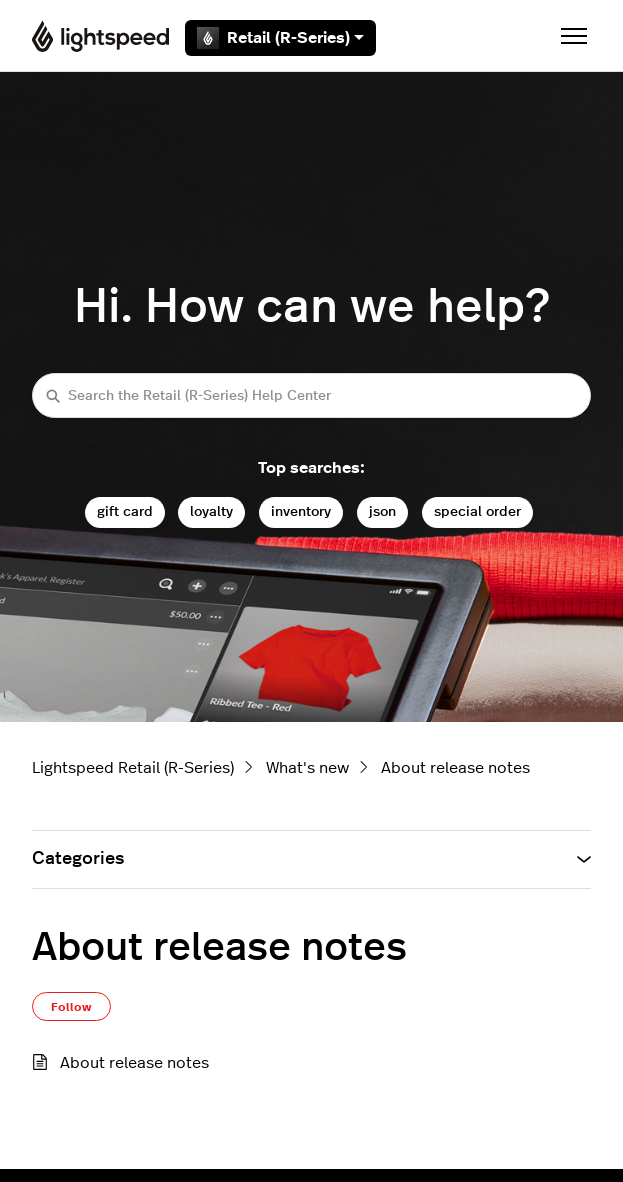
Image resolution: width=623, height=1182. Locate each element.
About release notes (455, 768)
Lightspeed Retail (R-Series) (133, 768)
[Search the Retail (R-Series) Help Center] (311, 395)
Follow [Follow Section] (71, 1007)
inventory (301, 511)
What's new (307, 768)
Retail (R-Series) (280, 38)
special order (477, 511)
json (382, 511)
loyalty (211, 511)
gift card (125, 511)
